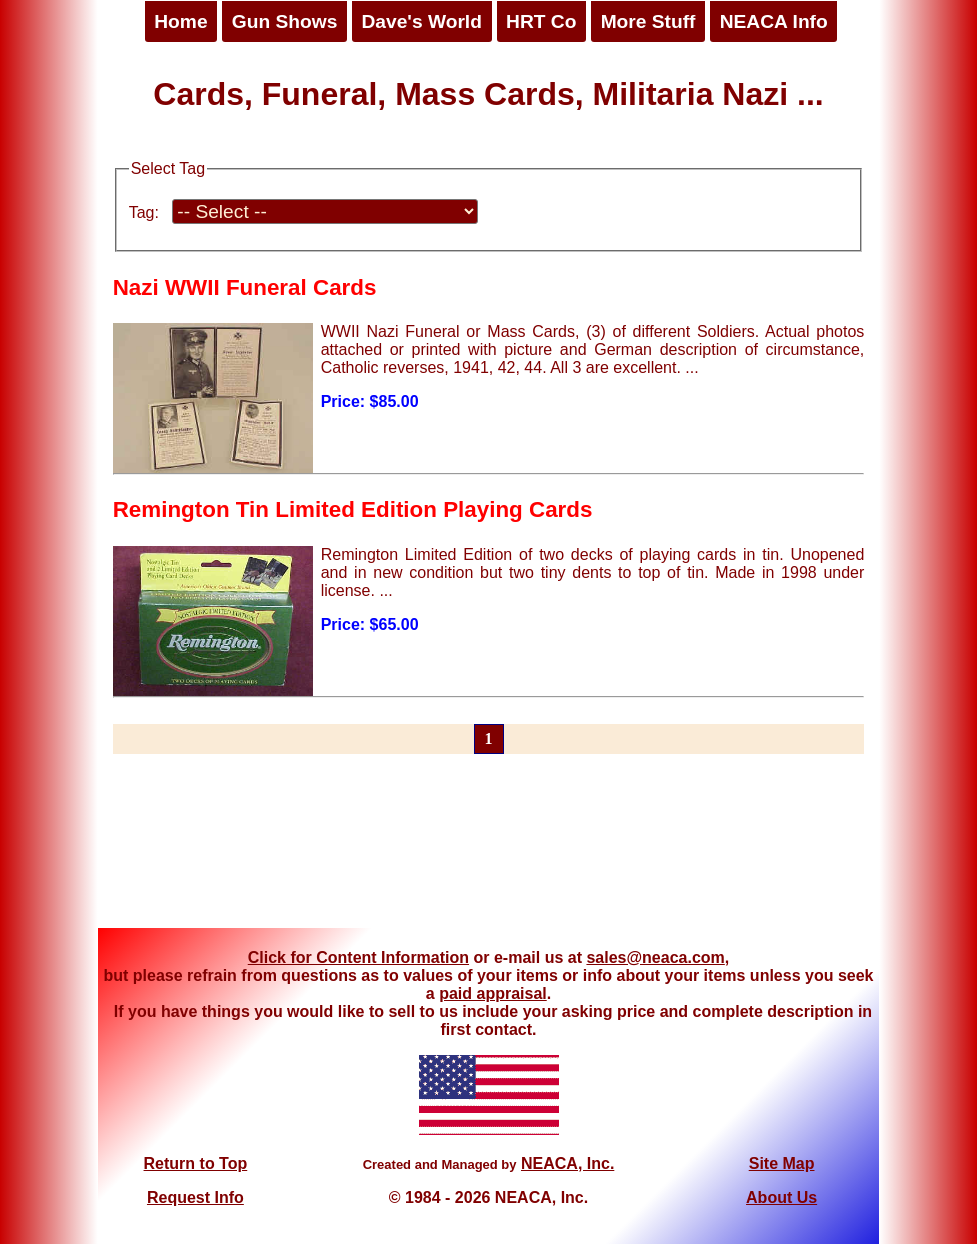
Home (180, 21)
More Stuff (648, 21)
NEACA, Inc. (567, 1163)
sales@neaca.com (655, 957)
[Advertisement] (489, 853)
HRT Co (541, 21)
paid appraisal (493, 993)
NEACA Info (774, 21)
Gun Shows (285, 21)
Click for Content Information (358, 957)
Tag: (144, 212)
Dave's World (421, 21)
